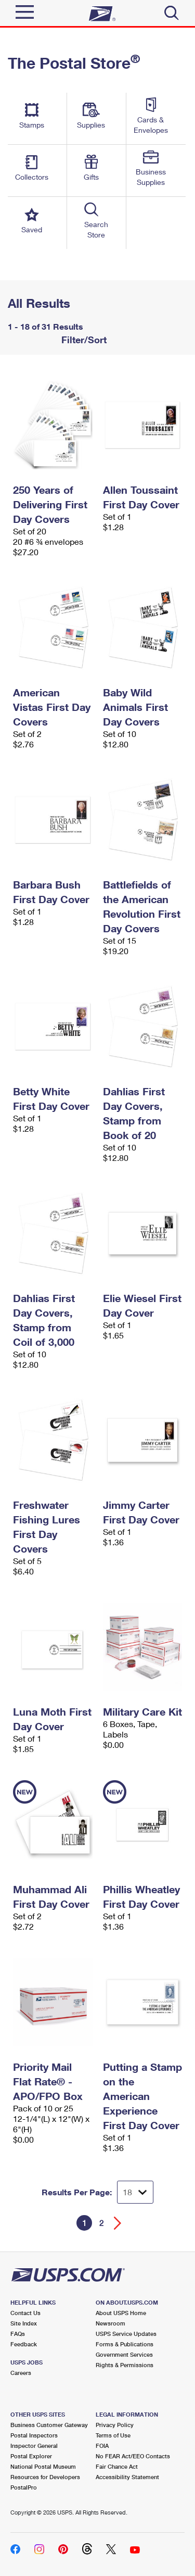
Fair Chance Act (117, 2466)
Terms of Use (113, 2435)
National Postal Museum (43, 2466)
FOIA (102, 2445)
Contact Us (25, 2312)
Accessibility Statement (127, 2476)
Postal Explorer (31, 2456)
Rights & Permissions (124, 2364)
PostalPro (23, 2487)
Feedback (23, 2344)
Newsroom (110, 2323)
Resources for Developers (45, 2476)
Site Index (23, 2323)
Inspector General (34, 2445)
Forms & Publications (124, 2344)
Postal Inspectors (34, 2435)
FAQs (17, 2333)
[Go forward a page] (118, 2223)
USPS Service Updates (126, 2333)
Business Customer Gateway (49, 2424)
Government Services (124, 2354)
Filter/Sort (83, 339)
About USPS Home (121, 2312)
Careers (20, 2372)
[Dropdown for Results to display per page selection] (135, 2192)
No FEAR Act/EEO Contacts (133, 2456)
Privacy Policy (115, 2424)
